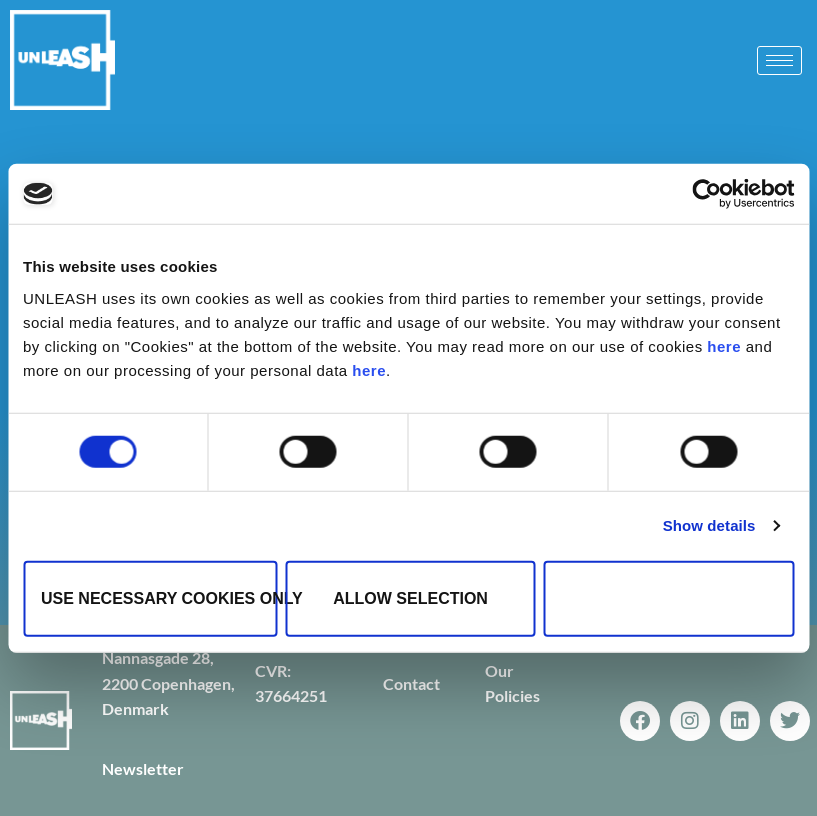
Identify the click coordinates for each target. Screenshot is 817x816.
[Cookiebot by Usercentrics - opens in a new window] (706, 194)
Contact (411, 683)
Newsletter (143, 768)
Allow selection (410, 597)
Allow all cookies (669, 597)
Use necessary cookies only (159, 597)
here (724, 345)
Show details (709, 525)
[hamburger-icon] (779, 60)
